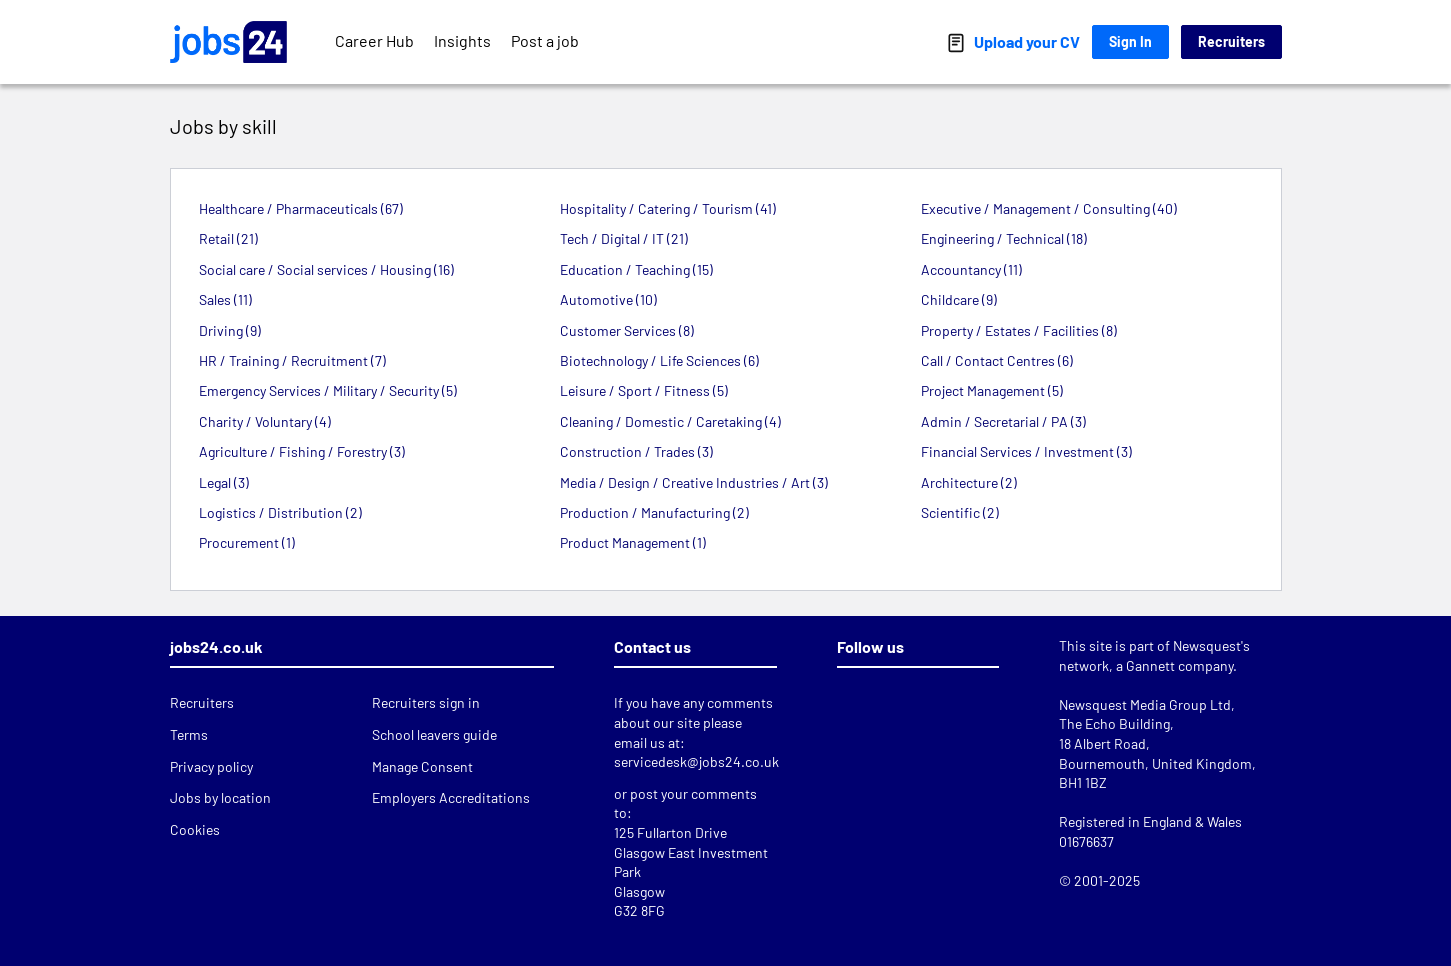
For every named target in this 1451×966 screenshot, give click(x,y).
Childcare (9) (959, 299)
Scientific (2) (960, 512)
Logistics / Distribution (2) (280, 512)
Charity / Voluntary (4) (265, 421)
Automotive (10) (608, 299)
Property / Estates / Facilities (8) (1019, 330)
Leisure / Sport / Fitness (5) (644, 390)
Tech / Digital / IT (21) (624, 238)
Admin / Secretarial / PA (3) (1003, 421)
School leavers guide (434, 734)
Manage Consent (422, 766)
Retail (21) (228, 238)
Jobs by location (220, 797)
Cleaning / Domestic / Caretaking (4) (670, 421)
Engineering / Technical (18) (1004, 238)
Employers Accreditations (451, 797)
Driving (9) (230, 330)
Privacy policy (211, 766)
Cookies (195, 829)
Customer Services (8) (627, 330)
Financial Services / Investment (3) (1026, 451)
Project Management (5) (992, 390)
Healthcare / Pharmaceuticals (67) (301, 208)
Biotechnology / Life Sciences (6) (659, 360)
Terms (189, 734)
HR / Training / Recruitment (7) (292, 360)
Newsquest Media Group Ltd (1145, 704)
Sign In (1130, 41)
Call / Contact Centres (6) (997, 360)
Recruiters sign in (426, 702)
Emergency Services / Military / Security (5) (328, 390)
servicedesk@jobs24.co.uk (696, 761)
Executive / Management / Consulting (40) (1049, 208)
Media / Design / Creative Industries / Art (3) (694, 482)
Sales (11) (225, 299)
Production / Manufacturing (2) (654, 512)
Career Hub (374, 40)
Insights (462, 40)
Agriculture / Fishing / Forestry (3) (302, 451)
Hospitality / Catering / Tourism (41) (668, 208)
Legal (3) (224, 482)
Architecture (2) (969, 482)
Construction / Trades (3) (636, 451)
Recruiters (1231, 41)
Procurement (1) (247, 542)
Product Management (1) (633, 542)
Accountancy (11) (971, 269)
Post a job (545, 40)
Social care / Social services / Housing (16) (326, 269)
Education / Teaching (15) (636, 269)
